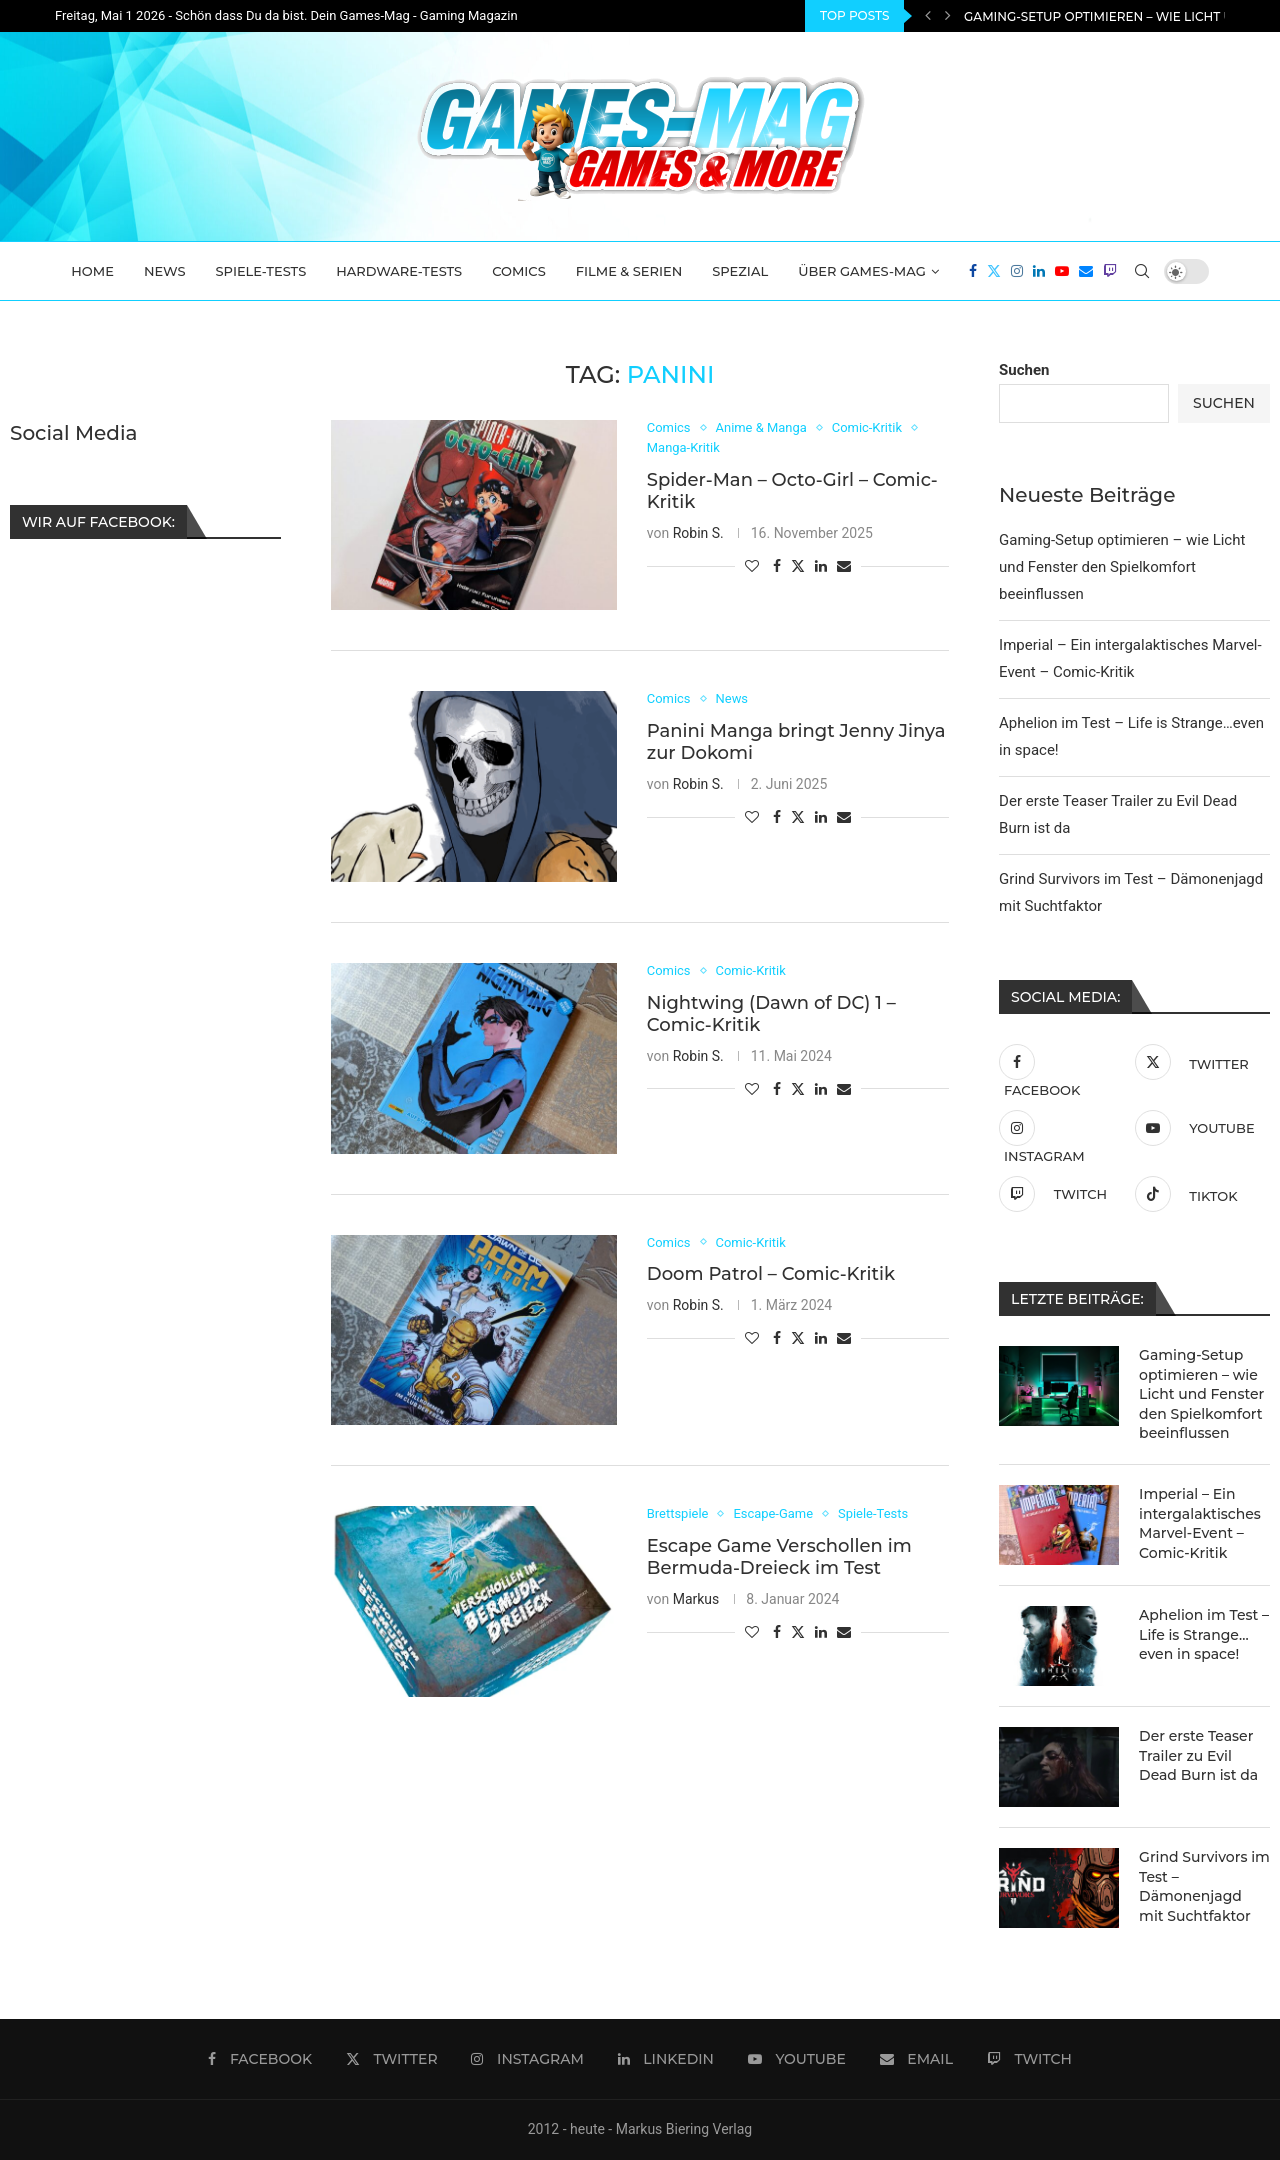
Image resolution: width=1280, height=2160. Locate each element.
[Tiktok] (1197, 1194)
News (165, 271)
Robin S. (698, 533)
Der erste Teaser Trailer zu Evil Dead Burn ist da (1198, 1755)
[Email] (1086, 271)
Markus (696, 1599)
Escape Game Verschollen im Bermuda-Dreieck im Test (779, 1557)
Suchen (1024, 370)
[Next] (948, 16)
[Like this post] (752, 566)
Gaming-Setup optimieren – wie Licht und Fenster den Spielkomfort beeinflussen (1122, 567)
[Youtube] (1062, 271)
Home (92, 271)
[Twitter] (994, 271)
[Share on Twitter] (798, 565)
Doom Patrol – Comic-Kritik (771, 1274)
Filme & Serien (629, 271)
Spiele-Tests (261, 271)
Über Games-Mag (862, 271)
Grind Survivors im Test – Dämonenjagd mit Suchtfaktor (1204, 1886)
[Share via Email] (844, 566)
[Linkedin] (1039, 271)
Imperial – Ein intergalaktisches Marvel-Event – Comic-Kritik (1200, 1523)
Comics (519, 271)
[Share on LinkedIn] (821, 566)
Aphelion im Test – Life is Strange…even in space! (1204, 1634)
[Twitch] (1110, 271)
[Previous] (928, 16)
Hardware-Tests (399, 271)
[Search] (1142, 271)
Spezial (740, 271)
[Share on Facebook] (777, 566)
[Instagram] (1017, 271)
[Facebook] (973, 271)
